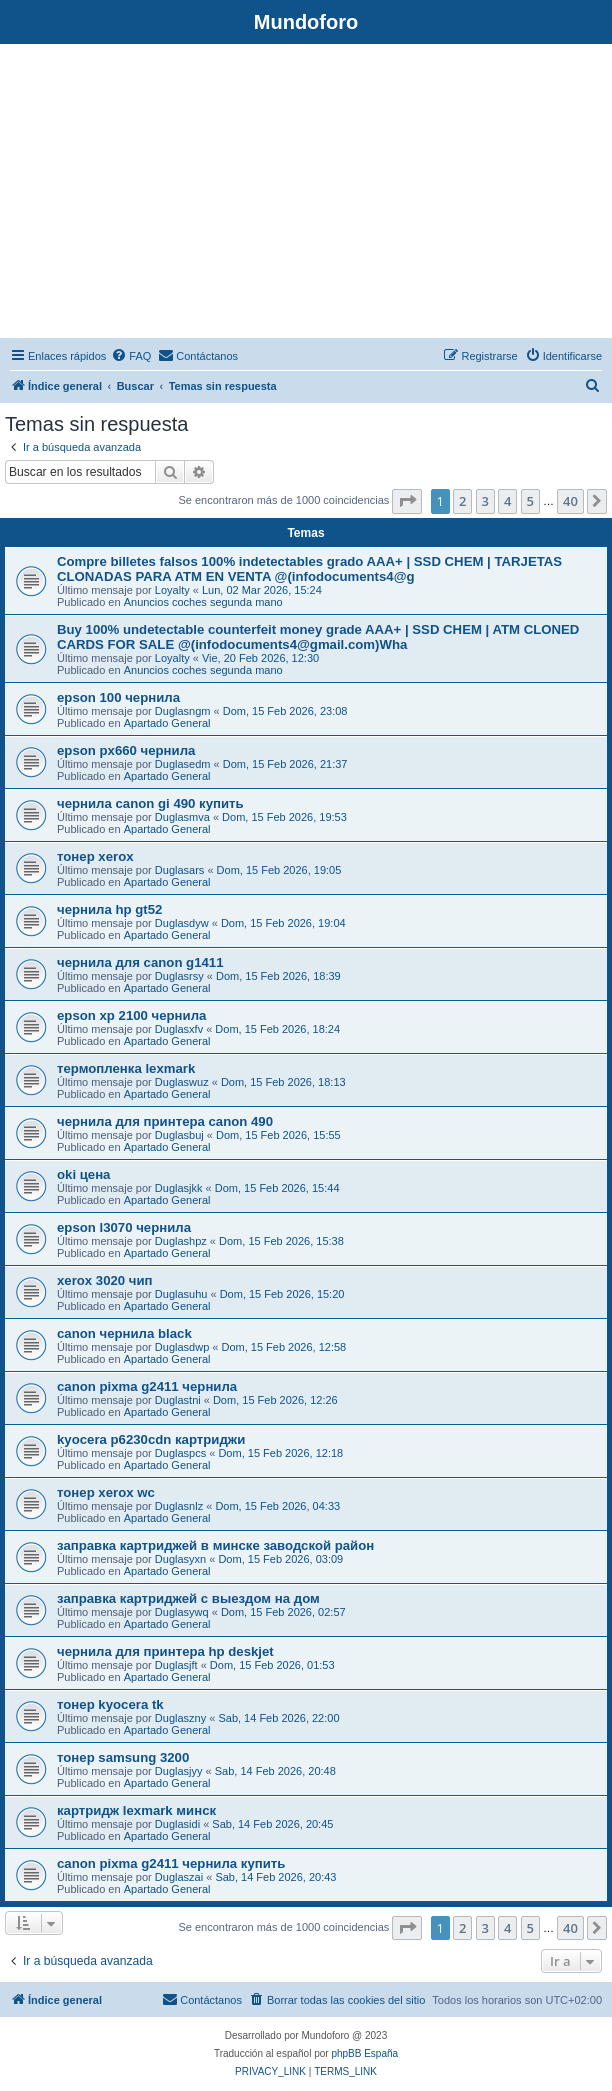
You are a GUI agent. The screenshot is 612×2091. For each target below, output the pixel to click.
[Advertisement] (306, 194)
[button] (407, 501)
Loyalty (172, 590)
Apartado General (167, 723)
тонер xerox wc (106, 1492)
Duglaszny (180, 1718)
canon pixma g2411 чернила (147, 1386)
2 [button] (462, 501)
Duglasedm (183, 764)
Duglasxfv (179, 1029)
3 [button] (485, 501)
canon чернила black (124, 1333)
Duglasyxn (180, 1559)
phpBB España (364, 2053)
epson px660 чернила (126, 750)
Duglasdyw (182, 923)
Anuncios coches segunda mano (203, 602)
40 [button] (570, 501)
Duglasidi (177, 1824)
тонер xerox (95, 856)
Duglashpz (181, 1241)
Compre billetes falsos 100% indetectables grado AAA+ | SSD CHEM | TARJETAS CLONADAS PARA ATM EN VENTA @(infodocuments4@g (309, 569)
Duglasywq (182, 1612)
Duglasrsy (179, 976)
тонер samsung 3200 (123, 1757)
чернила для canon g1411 (140, 962)
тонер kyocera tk (110, 1704)
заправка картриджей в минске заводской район (215, 1545)
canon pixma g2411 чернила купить (171, 1863)
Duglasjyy (179, 1771)
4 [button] (507, 501)
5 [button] (530, 501)
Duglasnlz (179, 1506)
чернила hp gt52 (109, 909)
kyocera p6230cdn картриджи (151, 1439)
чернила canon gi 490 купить (150, 803)
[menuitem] (131, 356)
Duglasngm (183, 711)
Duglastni (178, 1400)
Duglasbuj (179, 1135)
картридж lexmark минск (136, 1810)
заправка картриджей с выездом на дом (188, 1598)
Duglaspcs (180, 1453)
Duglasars (180, 870)
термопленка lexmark (126, 1068)
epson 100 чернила (118, 697)
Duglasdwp (182, 1347)
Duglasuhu (181, 1294)
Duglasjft (176, 1665)
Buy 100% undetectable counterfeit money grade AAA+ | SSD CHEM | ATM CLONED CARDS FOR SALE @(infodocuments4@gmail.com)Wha (318, 637)
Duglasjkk (179, 1188)
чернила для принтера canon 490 (165, 1121)
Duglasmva (182, 817)
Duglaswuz (182, 1082)
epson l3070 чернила (124, 1227)
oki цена (83, 1174)
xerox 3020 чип (105, 1280)
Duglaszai (179, 1877)
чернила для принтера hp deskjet (165, 1651)
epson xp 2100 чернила (131, 1015)
